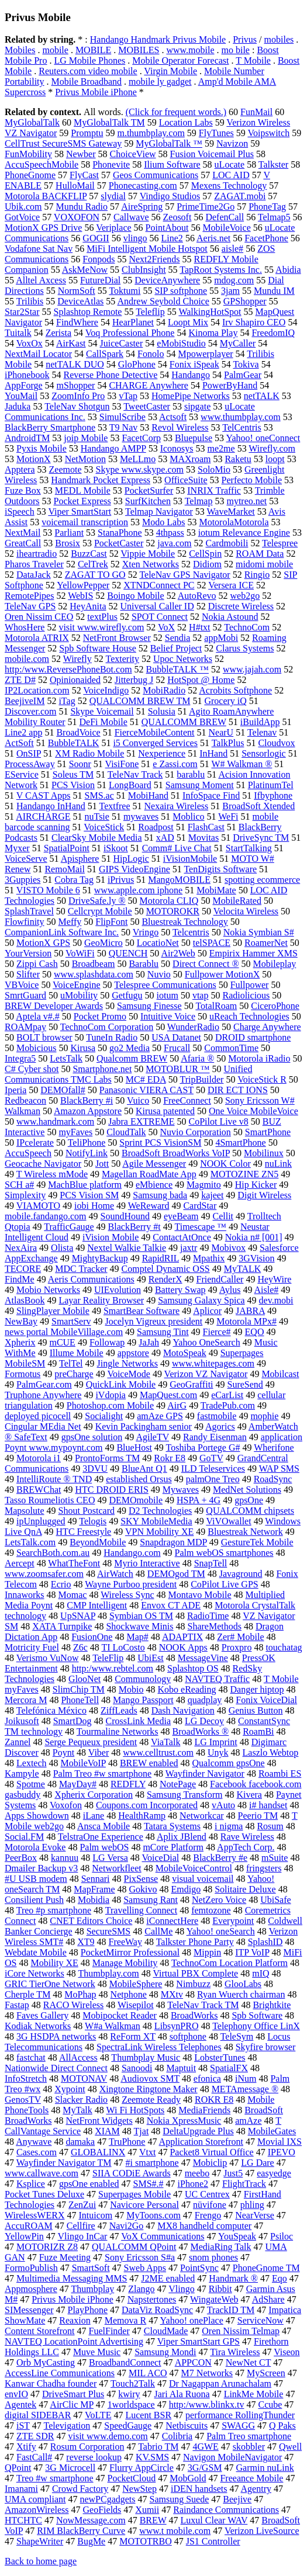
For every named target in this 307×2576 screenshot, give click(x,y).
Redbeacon (25, 1100)
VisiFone (122, 764)
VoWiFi (80, 953)
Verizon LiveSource (262, 2531)
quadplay (205, 1700)
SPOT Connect (160, 617)
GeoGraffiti (191, 1384)
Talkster (273, 164)
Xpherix (20, 1342)
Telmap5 (274, 217)
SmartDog (72, 1721)
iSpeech (20, 511)
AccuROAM (29, 2226)
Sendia (178, 638)
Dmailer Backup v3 (41, 1868)
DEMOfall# (62, 1090)
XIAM (107, 2131)
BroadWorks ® (201, 1731)
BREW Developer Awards (54, 1006)
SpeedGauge (127, 2426)
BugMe (91, 2541)
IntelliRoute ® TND (54, 1479)
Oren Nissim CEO (39, 617)
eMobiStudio (181, 343)
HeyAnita (88, 606)
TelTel (70, 1363)
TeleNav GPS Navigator (184, 575)
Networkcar (202, 1816)
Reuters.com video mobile (88, 71)
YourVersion (28, 953)
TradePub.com (228, 1405)
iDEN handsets (199, 2489)
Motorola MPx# (246, 1321)
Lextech (31, 1763)
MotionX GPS (43, 943)
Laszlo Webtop (271, 1752)
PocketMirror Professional (130, 1952)
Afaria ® (197, 1058)
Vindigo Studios (170, 196)
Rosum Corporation (87, 2447)
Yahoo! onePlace (191, 2320)
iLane (93, 1816)
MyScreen (266, 2373)
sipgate (197, 406)
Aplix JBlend (181, 1837)
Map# (137, 1637)
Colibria (177, 2436)
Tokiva (245, 364)
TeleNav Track (135, 774)
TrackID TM (230, 2310)
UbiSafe (275, 1900)
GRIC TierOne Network (50, 1984)
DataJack (33, 575)
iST (23, 2426)
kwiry (129, 2394)
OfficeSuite (185, 480)
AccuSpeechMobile (41, 164)
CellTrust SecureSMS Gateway (63, 143)
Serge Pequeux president (90, 1742)
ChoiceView (133, 154)
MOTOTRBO (145, 2541)
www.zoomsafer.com (44, 1574)
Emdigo (186, 1889)
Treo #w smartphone (55, 2478)
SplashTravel (29, 911)
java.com (174, 543)
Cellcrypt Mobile (100, 911)
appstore (133, 1353)
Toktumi (124, 291)
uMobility (79, 995)
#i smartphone (152, 2163)
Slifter (28, 974)
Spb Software (257, 2015)
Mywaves (181, 1490)
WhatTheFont (74, 1563)
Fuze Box (23, 490)
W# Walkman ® (241, 764)
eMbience (154, 1185)
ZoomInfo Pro (78, 396)
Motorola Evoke (35, 1847)
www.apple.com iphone (138, 890)
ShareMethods (215, 1626)
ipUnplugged (40, 1521)
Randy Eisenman (215, 1437)
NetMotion (85, 459)
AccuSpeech (28, 1153)
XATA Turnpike (62, 1626)
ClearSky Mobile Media (96, 838)
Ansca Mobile (103, 1826)
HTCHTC (23, 2520)
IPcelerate (35, 1142)
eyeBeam (181, 1216)
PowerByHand (229, 385)
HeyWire (274, 1279)
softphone (188, 2036)
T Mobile (253, 60)
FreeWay (125, 1942)
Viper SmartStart (79, 511)
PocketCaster (118, 543)
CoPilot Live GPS (224, 1584)
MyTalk (77, 2110)
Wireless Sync (127, 1595)
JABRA (250, 1311)
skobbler (249, 2447)
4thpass (170, 533)
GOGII (95, 238)
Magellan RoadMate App (149, 1174)
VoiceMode (128, 1374)
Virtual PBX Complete (195, 1973)
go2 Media (129, 1048)
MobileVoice (226, 228)
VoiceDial (161, 1858)
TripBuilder (201, 1079)
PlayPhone (88, 2310)
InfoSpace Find (211, 795)
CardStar (199, 1206)
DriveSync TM (261, 838)
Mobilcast (280, 1374)
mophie (264, 1416)
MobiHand (148, 795)
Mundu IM (274, 291)
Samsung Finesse (149, 1006)
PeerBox (21, 1858)
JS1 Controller (213, 2541)
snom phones (213, 2257)
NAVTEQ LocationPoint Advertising (74, 2341)
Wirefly (77, 659)
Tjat (141, 2131)
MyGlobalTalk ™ (169, 143)
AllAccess (78, 2057)
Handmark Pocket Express (100, 480)
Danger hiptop (257, 1689)
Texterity (123, 659)
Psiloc (281, 2236)
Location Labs (186, 122)
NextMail (22, 533)
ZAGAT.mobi (239, 196)
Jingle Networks (126, 1363)
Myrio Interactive (147, 1563)
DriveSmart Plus (73, 2394)
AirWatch (115, 1574)
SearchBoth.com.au (52, 1553)
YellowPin (24, 2236)
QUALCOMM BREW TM (140, 701)
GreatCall (23, 543)
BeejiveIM (24, 701)
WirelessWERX (34, 2215)
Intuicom (95, 2215)
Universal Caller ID (157, 606)
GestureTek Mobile (257, 1542)
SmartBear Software (142, 1311)
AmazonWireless (37, 2510)
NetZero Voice (219, 1900)
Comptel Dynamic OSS (166, 1269)
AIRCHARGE (43, 816)
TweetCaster (146, 406)
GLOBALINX (98, 2152)
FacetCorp (141, 438)
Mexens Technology (229, 185)
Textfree (114, 806)
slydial (113, 196)
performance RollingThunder (240, 2415)
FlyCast (84, 175)
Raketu (238, 459)
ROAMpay (25, 1027)
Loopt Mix (188, 322)
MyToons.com (153, 2215)
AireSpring (142, 207)
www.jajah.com (252, 669)
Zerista (58, 333)
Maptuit (181, 2068)
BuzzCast (88, 554)
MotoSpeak (184, 1353)
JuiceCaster (121, 343)
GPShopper (245, 301)
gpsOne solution (91, 1437)
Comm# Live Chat (177, 848)
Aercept (20, 1563)
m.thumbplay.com (150, 133)
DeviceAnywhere (167, 280)
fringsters (263, 1868)
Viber (98, 1752)
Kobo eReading (187, 1689)
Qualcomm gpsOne (228, 1763)
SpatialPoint (66, 848)
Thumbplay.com (108, 1973)
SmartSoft (91, 2268)
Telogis (92, 1521)
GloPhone (137, 364)
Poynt (63, 1752)
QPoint (18, 2468)
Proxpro (237, 1647)
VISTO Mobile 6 (48, 890)
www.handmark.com (55, 1121)
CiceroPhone (275, 1006)
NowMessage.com (91, 2520)
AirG (177, 1405)
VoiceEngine (76, 985)
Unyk (218, 1752)
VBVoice (22, 985)
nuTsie (96, 816)
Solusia (161, 711)
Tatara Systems (172, 1826)
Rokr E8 (169, 1458)
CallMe (158, 1931)
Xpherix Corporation (93, 1795)
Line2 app (23, 732)
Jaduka (17, 406)
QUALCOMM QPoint (134, 2247)
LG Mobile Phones (89, 60)
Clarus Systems (245, 648)
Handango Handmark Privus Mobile (158, 39)
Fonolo (150, 354)
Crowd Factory (80, 2489)
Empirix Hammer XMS (253, 953)
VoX (166, 627)
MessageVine (203, 1658)
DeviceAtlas (80, 301)
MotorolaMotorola (233, 522)
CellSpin (205, 554)
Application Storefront (201, 2142)
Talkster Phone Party (195, 1942)
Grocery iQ (225, 701)
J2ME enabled (168, 2278)
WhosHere (24, 627)
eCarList (227, 1395)
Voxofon (66, 1805)
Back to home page (41, 2561)
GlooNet (84, 1679)
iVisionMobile (190, 859)
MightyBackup (100, 1258)
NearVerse (254, 2215)
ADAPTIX (182, 1637)
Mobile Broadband (86, 81)
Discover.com (30, 711)
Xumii (147, 2510)
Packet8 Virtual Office (211, 2152)
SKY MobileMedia (156, 1521)
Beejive (237, 2499)
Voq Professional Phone (130, 333)
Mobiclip (210, 2163)
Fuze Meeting (65, 2257)
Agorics (220, 1426)
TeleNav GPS (30, 606)
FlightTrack (244, 2184)
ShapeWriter (39, 2541)
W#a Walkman (112, 2026)
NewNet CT (248, 2362)
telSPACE (211, 943)
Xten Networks (150, 564)
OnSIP (28, 753)
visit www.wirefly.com (101, 627)
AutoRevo (197, 596)
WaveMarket (230, 511)
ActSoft (19, 743)
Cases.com (36, 2152)
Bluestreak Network (245, 1532)
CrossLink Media (138, 1721)
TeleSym (237, 2036)
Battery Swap (180, 1290)
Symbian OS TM (141, 1616)
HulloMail (75, 185)
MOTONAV (84, 2078)
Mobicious (36, 1048)
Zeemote (65, 469)
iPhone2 (193, 2184)
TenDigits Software (220, 869)
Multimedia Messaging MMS (71, 2278)
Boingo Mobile (135, 596)
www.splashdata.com (93, 974)
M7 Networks (207, 2373)
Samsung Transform (184, 1795)
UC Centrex (207, 2194)
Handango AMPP (113, 448)
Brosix (67, 543)
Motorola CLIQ (169, 901)
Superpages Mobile (134, 2194)
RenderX (165, 1279)
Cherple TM (27, 1994)
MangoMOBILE (179, 880)
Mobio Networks (48, 1290)
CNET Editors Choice (91, 1921)
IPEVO (281, 2152)
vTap (128, 396)
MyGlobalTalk (32, 122)
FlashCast (206, 827)
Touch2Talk (133, 2383)
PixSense (141, 1879)
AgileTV (152, 1437)
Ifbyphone (273, 795)
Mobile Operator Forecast (180, 60)
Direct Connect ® (206, 964)
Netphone (129, 1994)
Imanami (21, 2489)
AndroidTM (27, 438)
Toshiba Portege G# (203, 1447)
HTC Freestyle (84, 1532)
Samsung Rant (150, 1900)
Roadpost (155, 827)
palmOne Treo (213, 1479)
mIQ (260, 1973)
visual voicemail (202, 1879)
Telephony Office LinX (256, 2026)
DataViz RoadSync (157, 2310)
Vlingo (181, 2289)
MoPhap (80, 1994)
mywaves (140, 816)
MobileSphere (136, 1984)
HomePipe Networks (190, 396)
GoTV (211, 1458)
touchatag (283, 1647)
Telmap (199, 501)
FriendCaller (220, 1279)
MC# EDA (146, 1079)
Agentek (20, 2404)
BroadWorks (194, 2015)
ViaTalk (165, 1742)
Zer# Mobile (240, 1637)
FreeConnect (187, 1100)
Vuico (138, 1100)
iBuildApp (260, 722)
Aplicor (207, 1311)
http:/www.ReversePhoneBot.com (68, 669)
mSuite (274, 1858)
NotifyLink (86, 1153)
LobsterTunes (219, 2057)
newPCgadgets (107, 2499)
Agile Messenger (154, 1164)
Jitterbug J (134, 680)
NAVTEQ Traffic (217, 1679)
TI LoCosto (122, 1647)
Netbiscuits (186, 2426)
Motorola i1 (38, 1458)
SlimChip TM (79, 1689)
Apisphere (80, 859)
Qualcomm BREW (131, 1058)
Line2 (172, 238)
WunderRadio (193, 1027)
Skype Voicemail (101, 711)
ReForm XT (132, 2036)
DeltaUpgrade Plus (198, 2131)
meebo (197, 2173)
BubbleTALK (73, 743)
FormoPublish (31, 2268)
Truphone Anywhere (43, 1395)
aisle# (232, 249)
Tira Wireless (235, 2352)
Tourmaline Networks (117, 1731)
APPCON (193, 2362)
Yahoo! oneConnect (263, 438)
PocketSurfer (149, 490)
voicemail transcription (85, 522)
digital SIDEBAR (38, 2415)
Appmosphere (31, 2289)
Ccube (270, 2404)
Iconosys (177, 448)
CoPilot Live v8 (218, 1121)
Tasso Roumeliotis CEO (50, 1500)
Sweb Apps (145, 2268)
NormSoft (76, 291)
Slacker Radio (81, 2100)
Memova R (126, 2320)
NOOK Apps (183, 1647)
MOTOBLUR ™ (177, 1069)
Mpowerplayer (205, 354)
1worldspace (131, 2404)
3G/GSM (205, 2468)
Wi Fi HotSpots (135, 2110)
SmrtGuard (25, 995)
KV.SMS (152, 2457)
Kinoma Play (212, 333)
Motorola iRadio (259, 1058)
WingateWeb (214, 2299)
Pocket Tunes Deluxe (44, 2194)
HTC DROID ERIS (111, 1490)
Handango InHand (50, 806)
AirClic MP (72, 2404)
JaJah (149, 1342)
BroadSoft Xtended (258, 806)
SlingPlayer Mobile (52, 1311)
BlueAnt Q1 (144, 1469)
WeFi (228, 816)
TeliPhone (87, 1142)
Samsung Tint (162, 1332)
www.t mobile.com (175, 2531)
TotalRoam (216, 1006)
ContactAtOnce (182, 1237)
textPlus (102, 617)
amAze (248, 2121)
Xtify (26, 2447)
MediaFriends (204, 2110)
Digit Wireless (264, 1195)
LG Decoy (204, 1721)
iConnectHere (172, 1921)
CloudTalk (126, 1132)
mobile (55, 50)
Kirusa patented (165, 1111)
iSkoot (116, 848)
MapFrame (94, 1889)
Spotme (30, 1784)
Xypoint (69, 2089)
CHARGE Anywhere (148, 385)
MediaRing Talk (221, 2247)
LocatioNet (158, 943)
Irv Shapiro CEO (253, 322)
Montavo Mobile (199, 1595)
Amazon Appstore (88, 1111)
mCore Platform (173, 1847)
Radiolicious (246, 995)
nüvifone (209, 2205)
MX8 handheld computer (204, 2226)
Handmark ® (233, 2278)
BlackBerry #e (220, 1858)
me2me (221, 448)
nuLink (278, 1164)
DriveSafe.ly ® (96, 901)
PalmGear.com (44, 1384)
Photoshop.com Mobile (110, 1405)
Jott (102, 1164)
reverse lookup (94, 2457)
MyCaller (238, 343)
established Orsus (138, 1479)
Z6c (80, 1647)
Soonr (80, 764)
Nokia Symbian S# (258, 932)
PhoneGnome (30, 175)
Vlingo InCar (83, 2236)
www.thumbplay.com (241, 417)
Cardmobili (227, 543)
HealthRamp (141, 1816)
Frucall (177, 1048)
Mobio (131, 1689)
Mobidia (93, 1900)
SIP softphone (180, 291)
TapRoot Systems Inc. (221, 270)
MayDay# (77, 1784)
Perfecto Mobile (252, 480)
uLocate (230, 164)
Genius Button (256, 1710)
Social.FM (24, 1837)
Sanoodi (137, 2068)
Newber (81, 154)
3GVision (256, 1258)
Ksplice (30, 2184)
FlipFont (111, 922)
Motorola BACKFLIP (46, 196)
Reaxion (74, 2320)
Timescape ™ (200, 1227)
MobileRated (236, 901)
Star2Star (22, 312)
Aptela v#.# (38, 1016)
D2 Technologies (160, 1511)
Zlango (141, 2289)
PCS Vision (73, 785)
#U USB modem (36, 1879)
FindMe (20, 1279)
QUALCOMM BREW (184, 722)
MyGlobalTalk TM (109, 122)
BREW (153, 2520)
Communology (143, 1679)
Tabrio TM (158, 2447)
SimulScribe (122, 417)
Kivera (249, 1795)
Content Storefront (40, 2331)
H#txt (199, 627)
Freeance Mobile (251, 2478)
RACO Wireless (73, 2005)
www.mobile (190, 50)
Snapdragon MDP (173, 1542)
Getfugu (127, 995)
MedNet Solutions (247, 1490)
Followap (107, 1342)
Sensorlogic (264, 753)
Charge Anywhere (267, 1027)
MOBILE (93, 50)
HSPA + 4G (198, 1500)
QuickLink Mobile (121, 1384)
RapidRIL (160, 1258)
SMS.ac (99, 795)
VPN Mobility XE (159, 1532)
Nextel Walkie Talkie (126, 1248)
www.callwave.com (41, 2173)
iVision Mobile (110, 1237)
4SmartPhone (240, 1142)
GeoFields (102, 2510)
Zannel (17, 1742)
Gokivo (143, 1889)
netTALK (262, 396)
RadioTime (208, 1616)
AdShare (268, 2299)
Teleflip (150, 312)
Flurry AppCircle (141, 2468)
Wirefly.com (272, 448)
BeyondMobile (98, 1542)
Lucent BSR (148, 2415)
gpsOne (248, 1500)
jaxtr (188, 1248)
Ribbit (220, 2289)
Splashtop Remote (88, 312)
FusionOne (91, 1637)
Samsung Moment (199, 785)
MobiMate (216, 890)
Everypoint (233, 1921)
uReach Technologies (249, 1016)
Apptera (20, 469)
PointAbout (167, 228)
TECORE (23, 1269)
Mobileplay (274, 964)
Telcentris (191, 932)
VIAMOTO (38, 1206)
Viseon (286, 2352)
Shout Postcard (86, 1511)
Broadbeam (93, 964)
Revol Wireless (179, 427)
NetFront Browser (117, 638)
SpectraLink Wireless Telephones (159, 2047)
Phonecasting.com (143, 185)
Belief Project (176, 648)
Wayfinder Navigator (204, 1773)
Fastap (17, 2005)
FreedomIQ (273, 333)
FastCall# (34, 2457)
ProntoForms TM (107, 1458)
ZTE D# (20, 680)
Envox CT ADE (171, 1605)
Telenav (262, 732)
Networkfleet (116, 1868)
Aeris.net (213, 238)
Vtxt (147, 2152)
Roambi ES (279, 1773)
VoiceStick (104, 827)
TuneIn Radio (111, 1037)
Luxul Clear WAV (214, 2520)
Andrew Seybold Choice (163, 301)
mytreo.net (246, 501)
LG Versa (110, 1858)
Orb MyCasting (45, 2362)
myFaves (75, 1132)
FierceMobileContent (155, 732)
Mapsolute (24, 1511)
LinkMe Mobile (254, 2394)
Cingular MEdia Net (43, 1426)
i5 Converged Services (155, 743)
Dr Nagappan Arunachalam (220, 2383)
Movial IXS (279, 2142)
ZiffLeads (119, 1710)
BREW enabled (149, 1763)
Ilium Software (172, 164)
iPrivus (121, 880)
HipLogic (131, 859)
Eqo (279, 2278)
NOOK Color (225, 1164)
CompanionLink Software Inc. (62, 932)
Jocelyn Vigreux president (154, 1321)
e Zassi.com (175, 764)
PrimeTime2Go (205, 207)
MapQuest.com (168, 1395)
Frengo (208, 2215)
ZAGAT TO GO (95, 575)
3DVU (95, 1469)
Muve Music (96, 2352)
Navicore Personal (144, 2205)
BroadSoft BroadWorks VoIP (176, 1153)
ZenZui (82, 2205)
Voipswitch (268, 133)
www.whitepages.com (213, 1363)
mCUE (62, 1342)
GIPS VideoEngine (134, 869)
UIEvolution (117, 1290)
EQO (254, 1332)
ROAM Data (260, 554)
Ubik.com (23, 207)
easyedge (274, 2173)
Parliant (69, 533)
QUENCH (128, 953)
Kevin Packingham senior (143, 1426)
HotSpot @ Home (200, 680)
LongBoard (130, 785)
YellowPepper (83, 585)
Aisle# (266, 1290)
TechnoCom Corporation (106, 1027)
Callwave (131, 217)
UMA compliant (35, 2499)
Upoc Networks (182, 659)
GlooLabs (243, 1984)
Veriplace (113, 228)
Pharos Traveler (34, 564)
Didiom (207, 564)
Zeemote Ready (151, 2100)
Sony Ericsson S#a (140, 2257)
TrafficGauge (69, 1227)
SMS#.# (148, 2184)
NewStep (139, 2489)
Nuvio (159, 974)
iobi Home (94, 1206)
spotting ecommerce (262, 880)
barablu (191, 774)
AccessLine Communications (60, 2373)
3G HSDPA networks (56, 2036)
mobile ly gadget (160, 81)
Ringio (257, 575)
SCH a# (19, 1185)
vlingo (135, 238)
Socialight (104, 1416)
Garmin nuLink (265, 2468)
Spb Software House (97, 648)
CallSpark (104, 354)
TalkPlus (228, 743)
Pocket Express (82, 501)
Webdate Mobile (36, 1952)
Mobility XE (54, 1963)
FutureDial (100, 280)
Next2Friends (154, 259)
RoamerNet (266, 943)
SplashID (265, 1942)
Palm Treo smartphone (248, 2436)
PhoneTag (267, 207)
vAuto (223, 1805)
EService (22, 774)
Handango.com (132, 1553)
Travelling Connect (141, 1910)
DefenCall (224, 217)
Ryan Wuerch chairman (241, 1994)
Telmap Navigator (159, 511)
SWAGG (238, 2426)
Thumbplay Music (145, 2057)
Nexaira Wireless (176, 806)
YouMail (21, 396)
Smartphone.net (102, 1069)
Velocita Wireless (245, 911)
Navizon (232, 143)
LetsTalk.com (30, 1542)
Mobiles (20, 50)
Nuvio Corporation (195, 1132)
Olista (62, 1248)
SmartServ (71, 1321)
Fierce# (217, 1332)
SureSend (245, 1384)
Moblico (188, 816)
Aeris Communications (91, 1279)
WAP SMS (279, 1469)
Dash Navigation (183, 1710)
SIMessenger (29, 2310)
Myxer (17, 848)
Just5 (233, 2173)
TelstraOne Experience (100, 1837)
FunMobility (28, 154)
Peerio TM (258, 1816)
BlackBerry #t (134, 1227)
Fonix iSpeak (194, 364)
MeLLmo (138, 459)
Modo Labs (163, 522)
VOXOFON (76, 217)
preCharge (73, 1374)
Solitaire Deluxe (245, 1889)
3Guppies (22, 880)
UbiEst (150, 1658)
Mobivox (228, 1248)
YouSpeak (237, 2236)
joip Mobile (86, 438)
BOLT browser (44, 1037)
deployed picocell (38, 1416)
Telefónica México (51, 1710)
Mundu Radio (82, 207)
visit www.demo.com (107, 2436)
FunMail (256, 112)
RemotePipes (29, 596)
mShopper (76, 385)
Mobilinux (264, 1153)
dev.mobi (276, 1300)
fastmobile (217, 1416)
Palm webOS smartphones (224, 1553)
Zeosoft (177, 217)
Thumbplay (92, 2289)
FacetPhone (266, 238)
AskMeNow (85, 270)
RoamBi (258, 1731)
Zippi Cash (37, 964)
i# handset (268, 1805)
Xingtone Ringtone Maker (148, 2089)
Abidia (288, 270)
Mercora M (26, 1700)
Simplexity (25, 1195)
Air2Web (178, 953)
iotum (167, 995)
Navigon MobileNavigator (232, 2457)
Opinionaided (75, 680)
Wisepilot (136, 2005)
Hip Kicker (256, 1185)
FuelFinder (109, 2331)
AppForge (24, 385)
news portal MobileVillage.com (64, 1332)
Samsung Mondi (165, 2352)
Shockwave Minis (139, 1626)
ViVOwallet (228, 1521)
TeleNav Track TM (203, 2005)
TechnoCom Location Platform (229, 1963)
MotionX (33, 459)
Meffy (70, 922)
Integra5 (20, 1058)
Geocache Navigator (43, 1164)
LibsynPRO (176, 2026)
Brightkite (272, 2005)
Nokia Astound (230, 617)
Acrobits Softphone (235, 690)
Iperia (15, 1090)
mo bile (236, 50)
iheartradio (36, 554)
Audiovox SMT (150, 2078)
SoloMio (214, 469)
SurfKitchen (148, 501)
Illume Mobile (77, 1353)
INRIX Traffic (214, 490)
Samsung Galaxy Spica (201, 1300)
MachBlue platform (85, 1185)
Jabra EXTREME (141, 1121)
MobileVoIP (83, 1763)
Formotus (22, 1374)
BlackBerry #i (86, 1100)
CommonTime (231, 1048)
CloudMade (166, 2331)
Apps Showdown (37, 1816)
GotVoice (22, 217)
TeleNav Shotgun (76, 406)
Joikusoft (22, 1721)
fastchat (31, 2057)
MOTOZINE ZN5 (245, 1174)
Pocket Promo (100, 1016)
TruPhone (127, 2142)
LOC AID (231, 175)
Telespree (280, 543)
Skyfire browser (266, 2047)
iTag (66, 701)
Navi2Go (126, 2226)
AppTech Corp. (245, 1847)
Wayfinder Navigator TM (64, 2163)
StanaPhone (120, 533)
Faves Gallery (42, 2015)
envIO (16, 2394)
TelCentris (241, 427)
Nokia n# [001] (253, 1237)
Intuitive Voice (167, 1016)
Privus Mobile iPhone (96, 92)
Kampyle (22, 1773)
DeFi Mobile (103, 722)
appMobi (221, 638)
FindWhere (77, 322)
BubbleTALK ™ (177, 669)
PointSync (199, 2268)
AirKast (71, 343)
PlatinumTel (271, 785)
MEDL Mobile (83, 490)
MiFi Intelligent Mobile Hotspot (147, 249)
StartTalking (249, 848)
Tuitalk (18, 333)
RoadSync (273, 1479)
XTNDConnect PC (158, 585)
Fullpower (249, 985)
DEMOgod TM (176, 1574)
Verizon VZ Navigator (206, 1374)
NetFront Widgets (98, 2121)
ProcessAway (30, 764)
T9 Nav (123, 427)
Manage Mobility (125, 1963)
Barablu (143, 964)
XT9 (85, 1942)
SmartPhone (268, 1132)
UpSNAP (77, 1616)
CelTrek (93, 564)
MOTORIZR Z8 (47, 2247)
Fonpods (98, 259)
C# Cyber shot (31, 1069)
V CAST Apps (43, 795)
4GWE (205, 2447)
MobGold (188, 2478)
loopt (275, 459)
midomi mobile (264, 564)
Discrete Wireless (241, 606)
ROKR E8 (214, 2100)
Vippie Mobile (147, 554)
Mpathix (209, 1258)
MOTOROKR (172, 911)
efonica (207, 2078)
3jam (230, 291)
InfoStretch (26, 2078)
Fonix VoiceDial (266, 1700)
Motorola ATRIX (37, 638)
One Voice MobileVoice (253, 1111)
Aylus (230, 1290)
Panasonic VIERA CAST (146, 1090)
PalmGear (242, 375)
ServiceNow (260, 2320)
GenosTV (23, 2100)
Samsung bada (160, 1195)
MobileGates (272, 2131)
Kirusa (82, 1048)
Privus (245, 39)
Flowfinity (24, 922)
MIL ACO (148, 2373)
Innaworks (24, 1595)
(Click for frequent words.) (176, 112)
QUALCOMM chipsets (250, 1511)
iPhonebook (27, 375)
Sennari (95, 1879)
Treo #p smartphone (53, 1910)
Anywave (33, 2142)
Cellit (223, 1216)
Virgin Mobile (170, 71)
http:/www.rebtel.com (112, 1668)
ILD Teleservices (213, 1469)
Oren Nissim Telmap (241, 2331)
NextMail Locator (38, 354)
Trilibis (30, 301)
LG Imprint (215, 1742)
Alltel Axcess (41, 280)
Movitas (203, 838)
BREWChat (38, 1490)
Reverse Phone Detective (110, 375)
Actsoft (173, 417)
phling (252, 2205)
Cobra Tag (74, 880)
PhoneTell (80, 1700)
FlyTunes (216, 133)
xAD (165, 838)
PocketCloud (132, 2478)
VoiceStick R (262, 1079)
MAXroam (190, 459)
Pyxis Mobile (41, 448)
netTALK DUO (75, 364)
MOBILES (138, 50)
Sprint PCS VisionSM (160, 1142)
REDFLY (128, 1784)
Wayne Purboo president (131, 1584)
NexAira (21, 1248)
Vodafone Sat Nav (39, 249)
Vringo (145, 932)
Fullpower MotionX (222, 974)
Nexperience (161, 753)
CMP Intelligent (97, 1605)
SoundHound (125, 1216)
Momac (72, 1595)
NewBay (21, 1321)
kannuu (64, 1858)
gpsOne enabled (89, 2184)
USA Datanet (176, 1037)
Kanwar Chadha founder (50, 2383)
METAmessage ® (245, 2089)
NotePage (178, 1784)
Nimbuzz (193, 1984)
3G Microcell (70, 2468)
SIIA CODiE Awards (131, 2173)
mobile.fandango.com (46, 1216)
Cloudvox (276, 743)
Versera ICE (231, 585)
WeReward (149, 1206)
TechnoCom (247, 627)
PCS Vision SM (89, 1195)
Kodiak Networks (38, 2026)
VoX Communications (162, 2236)
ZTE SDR (35, 2436)
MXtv (172, 1994)
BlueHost (133, 1447)
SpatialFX (229, 2068)
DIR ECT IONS (238, 1090)
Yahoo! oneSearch (221, 1931)
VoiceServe (26, 859)
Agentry (256, 2489)
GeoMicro (103, 943)
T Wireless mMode (52, 1174)
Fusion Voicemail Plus (212, 154)
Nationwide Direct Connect (56, 2068)
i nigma (229, 1826)
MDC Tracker (81, 1269)
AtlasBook (24, 1300)
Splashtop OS (193, 1668)
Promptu (87, 133)
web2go (245, 596)
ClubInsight (144, 270)
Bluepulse (193, 438)
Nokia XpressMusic (184, 2121)
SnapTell (210, 1563)
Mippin (207, 1952)
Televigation (67, 2426)
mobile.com (27, 659)
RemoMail (64, 869)
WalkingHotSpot (209, 312)
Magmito (204, 1185)
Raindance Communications (226, 2510)
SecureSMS (109, 1931)
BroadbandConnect (125, 2362)
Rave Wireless (247, 1837)
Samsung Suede (179, 2499)
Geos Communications (155, 175)
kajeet (212, 1195)
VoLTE (98, 2415)
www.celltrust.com (158, 1752)
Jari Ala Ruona (182, 2394)
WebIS (80, 596)
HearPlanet (133, 322)
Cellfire (81, 2226)
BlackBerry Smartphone (50, 427)
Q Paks (282, 2426)
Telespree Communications (165, 985)
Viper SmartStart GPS (198, 2341)
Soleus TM (73, 774)
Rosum (270, 1826)
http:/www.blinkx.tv (206, 2404)
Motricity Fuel (32, 1647)
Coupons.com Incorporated (147, 1805)
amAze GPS (160, 1416)
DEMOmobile (136, 1500)
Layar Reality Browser (101, 1300)
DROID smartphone (253, 1037)
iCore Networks (34, 1973)
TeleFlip (107, 1658)
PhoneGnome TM (266, 2268)
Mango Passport (143, 1700)
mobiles (279, 39)
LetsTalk (66, 1058)
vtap (200, 995)
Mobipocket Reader (119, 2015)
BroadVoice (78, 732)
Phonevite (111, 164)
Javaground (241, 1574)
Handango (190, 375)
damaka (80, 2142)
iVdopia (110, 1395)
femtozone (211, 1910)
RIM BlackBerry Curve (81, 2531)
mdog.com (234, 280)
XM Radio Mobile (89, 753)
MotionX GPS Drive (43, 228)
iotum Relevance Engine (244, 533)
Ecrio (61, 1584)
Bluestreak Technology (184, 922)
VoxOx (29, 343)
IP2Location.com (37, 690)
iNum (245, 2078)
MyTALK (242, 1269)
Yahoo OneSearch (206, 1342)
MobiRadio (164, 690)
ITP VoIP (252, 1952)
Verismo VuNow (47, 1658)
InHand (213, 753)
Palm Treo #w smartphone (102, 1773)
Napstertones (152, 2299)
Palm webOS (104, 1847)
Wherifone (274, 1447)
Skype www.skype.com (140, 469)
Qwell (290, 2447)
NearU (221, 732)
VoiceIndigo (106, 690)
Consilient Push (34, 1900)
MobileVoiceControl (194, 1868)
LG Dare (257, 2163)
